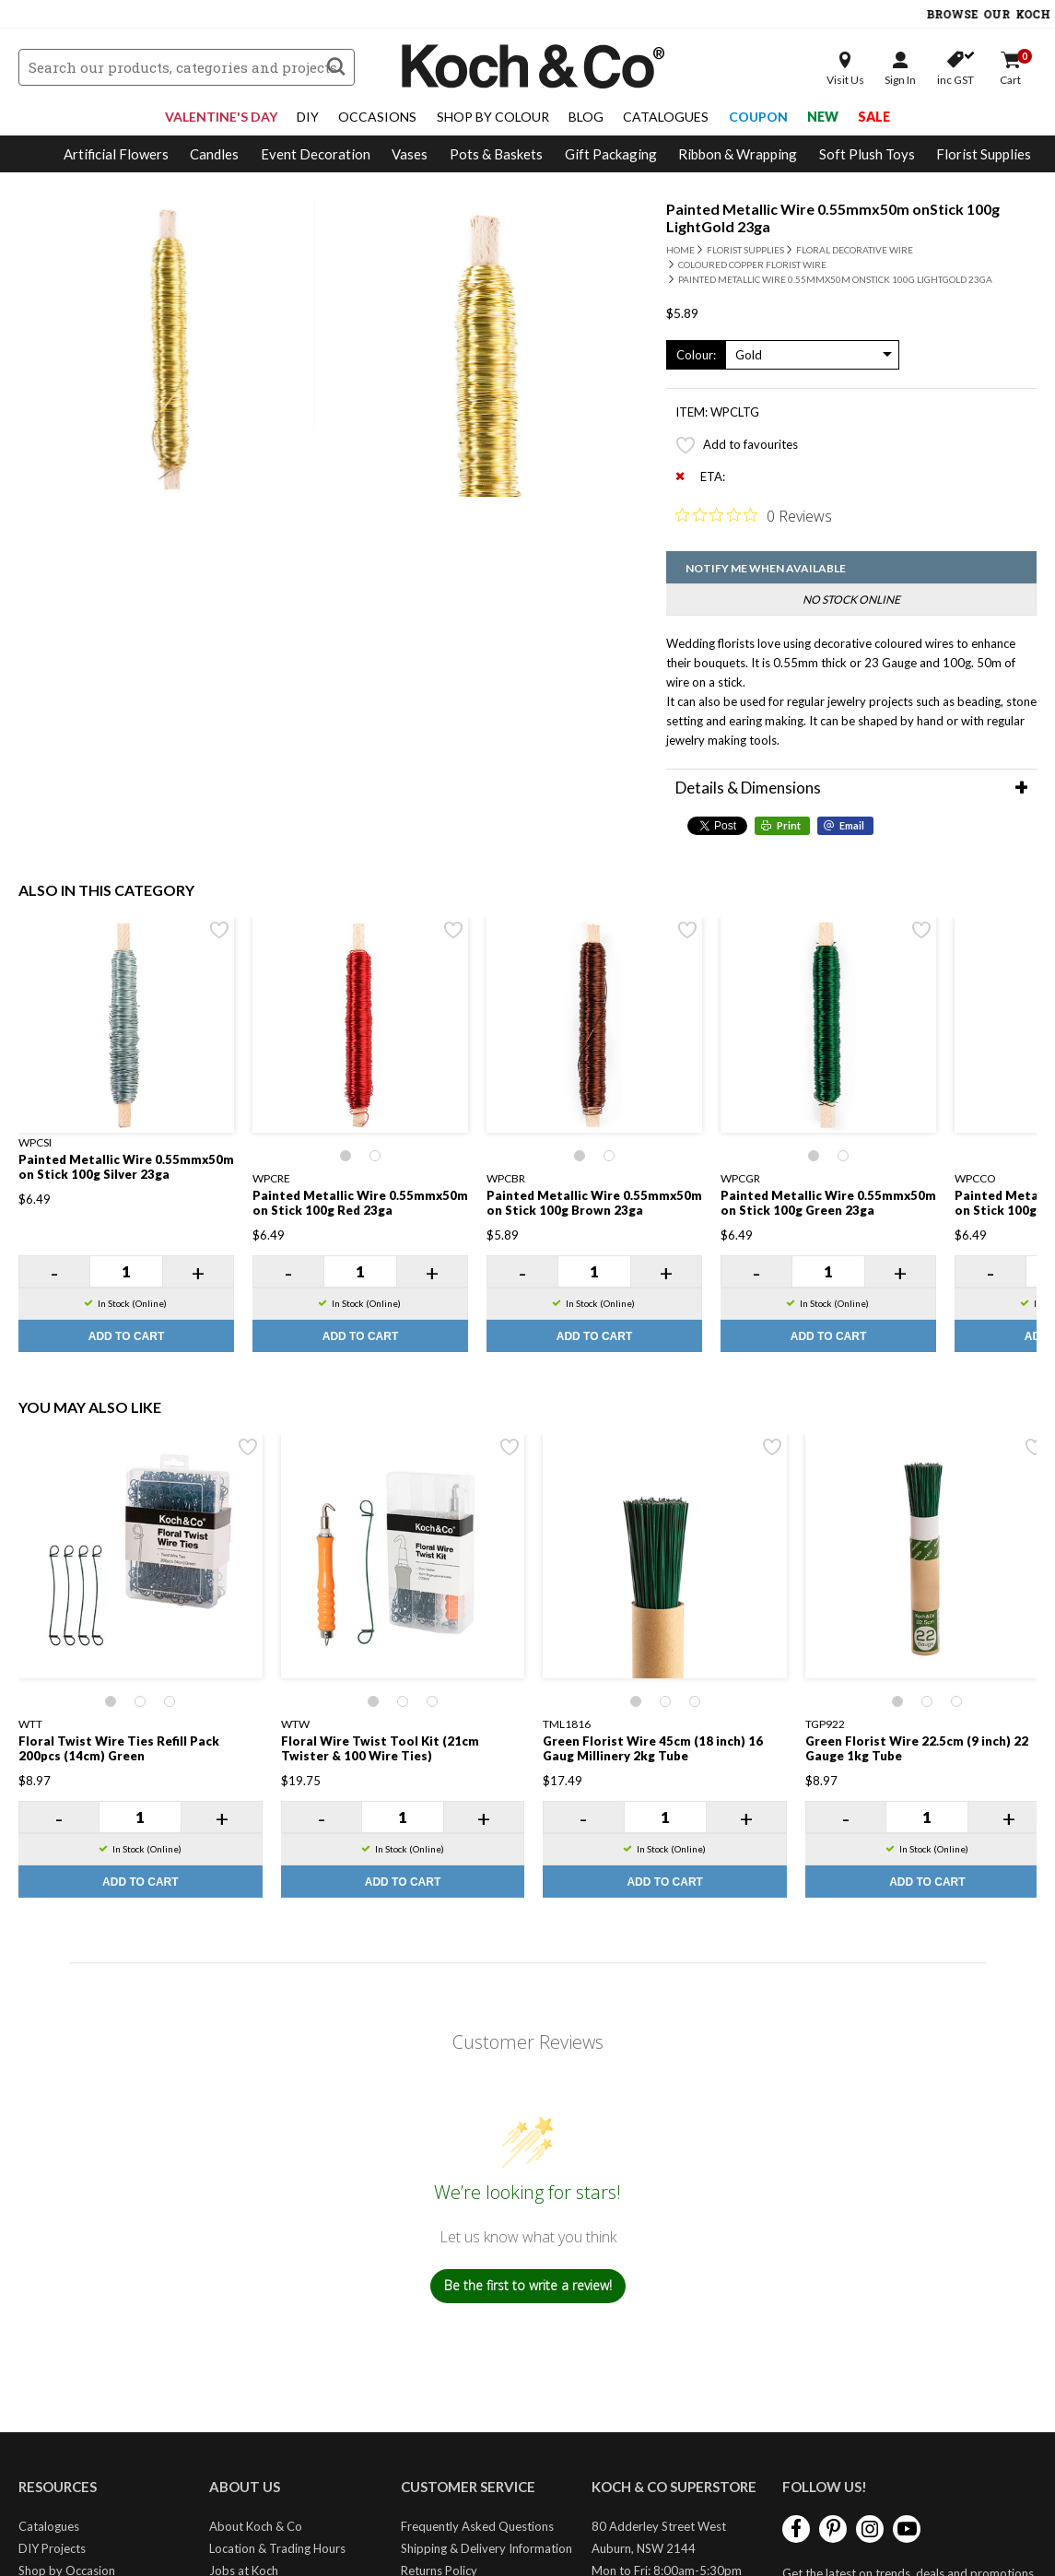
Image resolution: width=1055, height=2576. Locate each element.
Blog (586, 116)
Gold (748, 354)
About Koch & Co (255, 2526)
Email (851, 825)
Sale (874, 116)
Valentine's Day (221, 116)
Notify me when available (766, 568)
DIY (308, 116)
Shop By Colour (493, 116)
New (822, 116)
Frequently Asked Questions (477, 2526)
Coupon (758, 116)
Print (789, 825)
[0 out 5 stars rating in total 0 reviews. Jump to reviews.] (753, 515)
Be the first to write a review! (528, 2285)
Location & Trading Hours (277, 2548)
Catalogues (666, 116)
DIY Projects (52, 2548)
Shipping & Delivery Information (486, 2548)
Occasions (377, 116)
